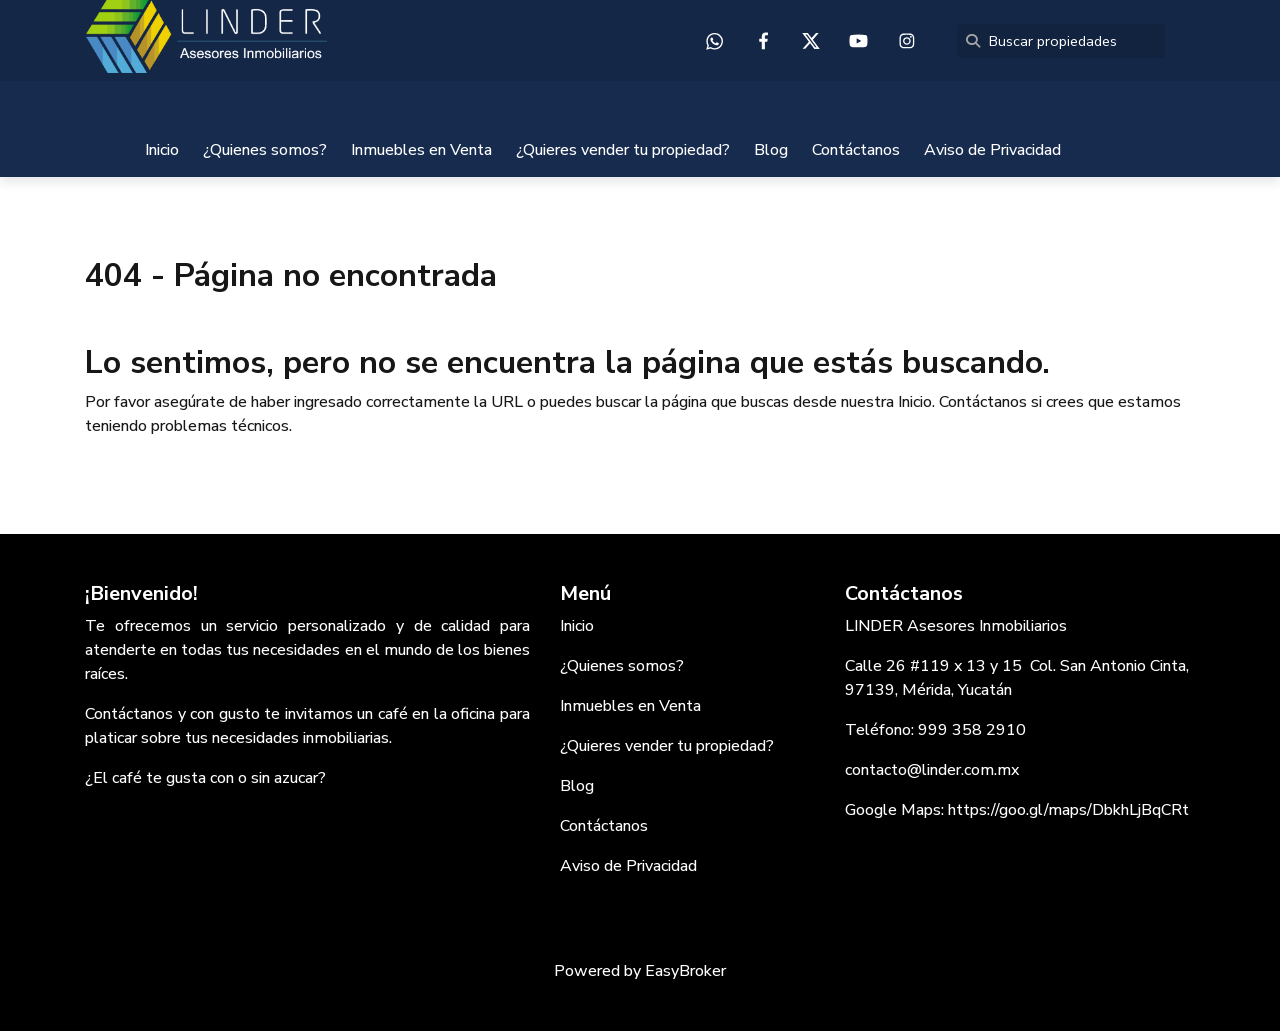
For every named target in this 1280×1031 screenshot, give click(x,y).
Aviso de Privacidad (992, 150)
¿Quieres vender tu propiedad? (623, 150)
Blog (771, 150)
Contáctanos (856, 150)
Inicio (162, 150)
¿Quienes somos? (265, 150)
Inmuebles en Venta (421, 150)
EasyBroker (685, 971)
